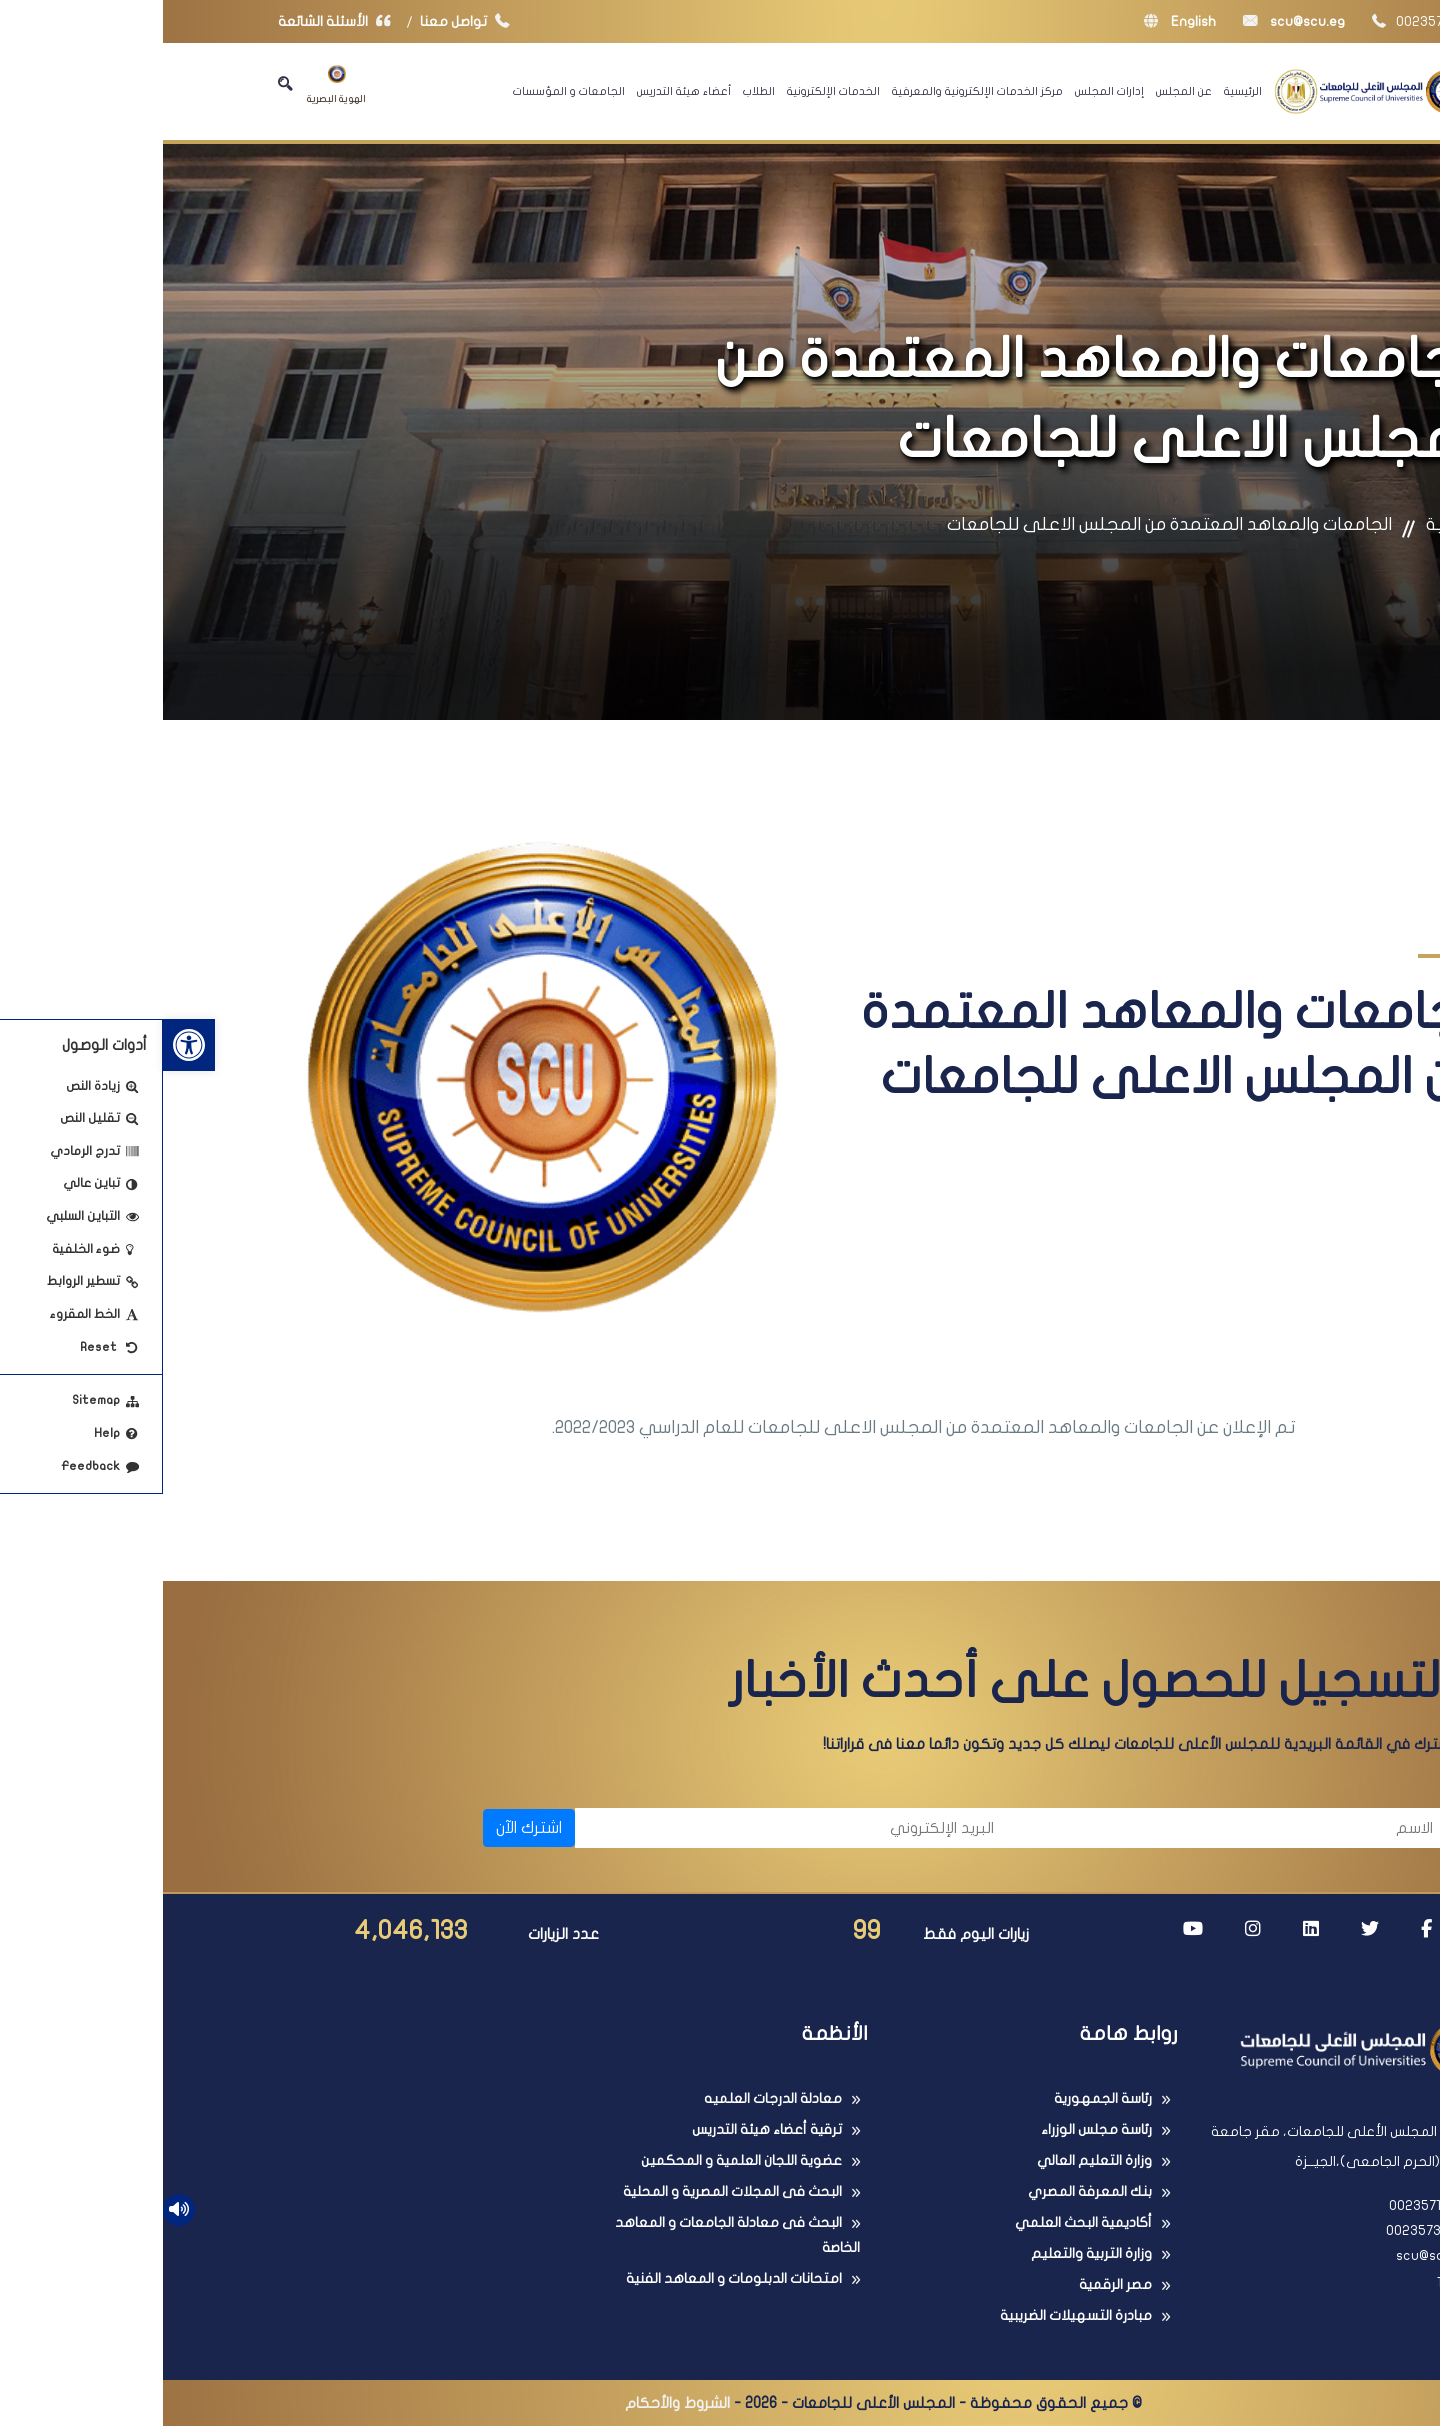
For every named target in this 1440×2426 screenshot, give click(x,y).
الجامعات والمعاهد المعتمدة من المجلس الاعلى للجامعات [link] (1006, 524)
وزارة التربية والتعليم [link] (928, 2253)
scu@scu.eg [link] (1131, 21)
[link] (26, 1045)
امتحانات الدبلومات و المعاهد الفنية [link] (571, 2278)
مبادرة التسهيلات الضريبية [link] (913, 2315)
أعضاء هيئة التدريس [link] (521, 91)
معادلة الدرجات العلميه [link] (610, 2098)
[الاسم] (1070, 1828)
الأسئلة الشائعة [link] (176, 21)
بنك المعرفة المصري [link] (927, 2191)
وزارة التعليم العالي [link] (931, 2160)
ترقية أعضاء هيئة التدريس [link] (604, 2129)
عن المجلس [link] (1021, 91)
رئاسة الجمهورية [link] (940, 2098)
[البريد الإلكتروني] (631, 1828)
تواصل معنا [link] (306, 21)
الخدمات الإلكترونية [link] (670, 91)
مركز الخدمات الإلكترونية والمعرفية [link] (814, 91)
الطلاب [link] (596, 91)
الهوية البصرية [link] (173, 84)
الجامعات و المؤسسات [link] (406, 91)
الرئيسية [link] (1080, 91)
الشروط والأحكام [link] (514, 2403)
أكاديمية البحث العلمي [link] (920, 2222)
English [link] (1017, 21)
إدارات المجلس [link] (946, 91)
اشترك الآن (366, 1828)
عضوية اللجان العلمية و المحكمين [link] (578, 2160)
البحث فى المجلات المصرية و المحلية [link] (569, 2191)
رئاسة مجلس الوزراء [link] (933, 2129)
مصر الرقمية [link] (952, 2284)
